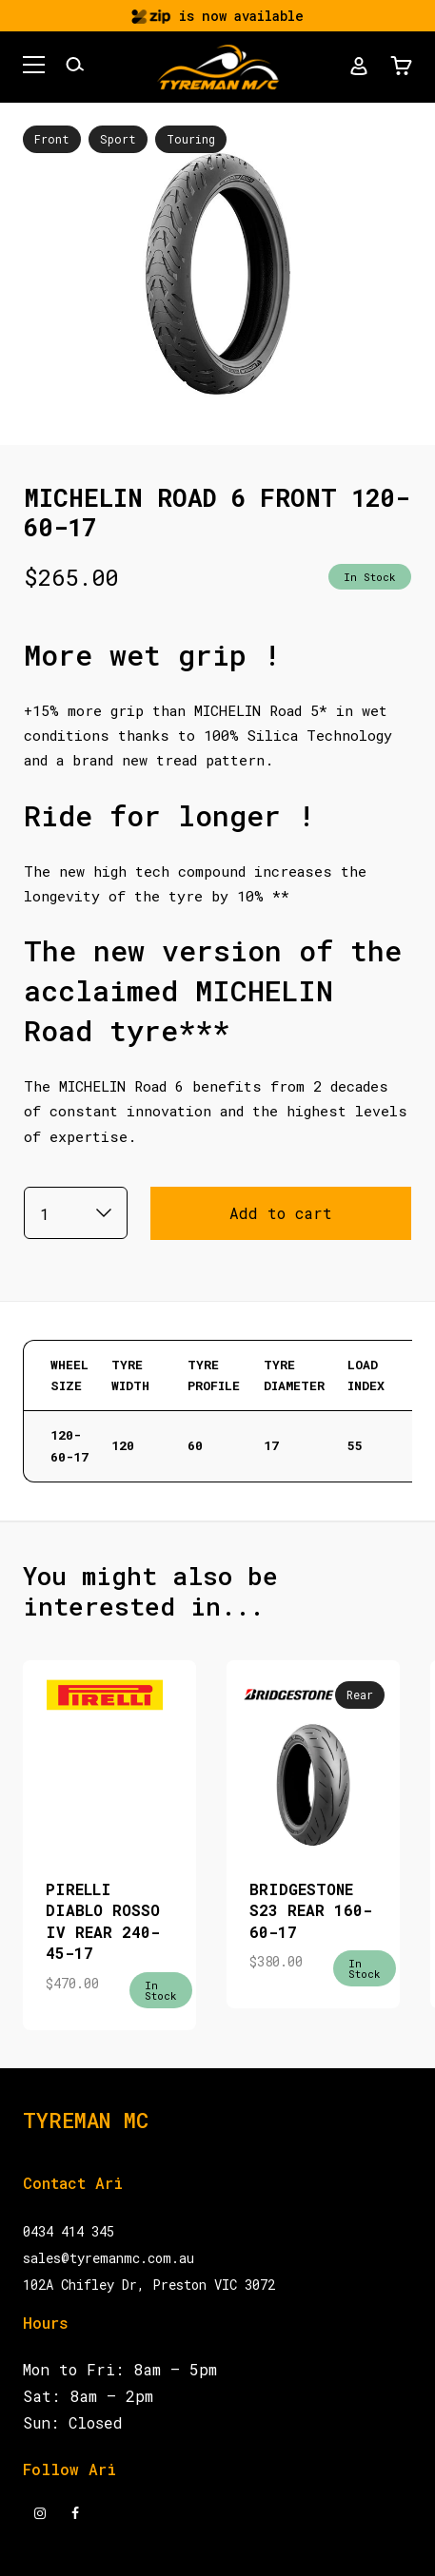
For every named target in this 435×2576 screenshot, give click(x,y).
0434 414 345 (68, 2231)
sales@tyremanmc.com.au (108, 2258)
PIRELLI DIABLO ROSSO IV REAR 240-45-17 (103, 1921)
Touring (191, 138)
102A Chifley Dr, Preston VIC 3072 (149, 2285)
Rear (359, 1694)
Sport (118, 138)
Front (51, 138)
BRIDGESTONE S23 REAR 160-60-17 (310, 1910)
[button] (34, 67)
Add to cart (280, 1213)
